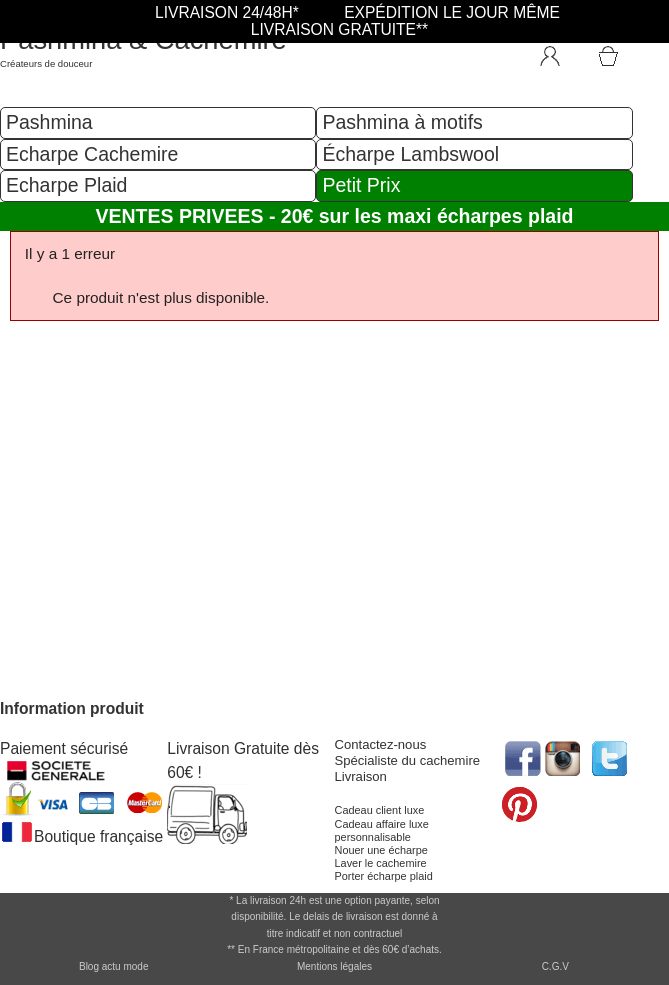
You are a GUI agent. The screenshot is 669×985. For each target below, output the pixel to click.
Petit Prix (361, 185)
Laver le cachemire (381, 863)
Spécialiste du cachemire (408, 760)
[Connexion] (560, 52)
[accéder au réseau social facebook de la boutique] (521, 756)
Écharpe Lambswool (410, 154)
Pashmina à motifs (402, 122)
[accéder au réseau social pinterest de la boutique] (564, 756)
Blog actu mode (114, 966)
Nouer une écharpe (381, 850)
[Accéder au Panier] (632, 47)
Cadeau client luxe (380, 810)
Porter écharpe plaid (384, 876)
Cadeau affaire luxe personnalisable (382, 830)
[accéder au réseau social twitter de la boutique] (607, 756)
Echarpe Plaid (66, 185)
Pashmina (49, 122)
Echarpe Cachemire (92, 154)
